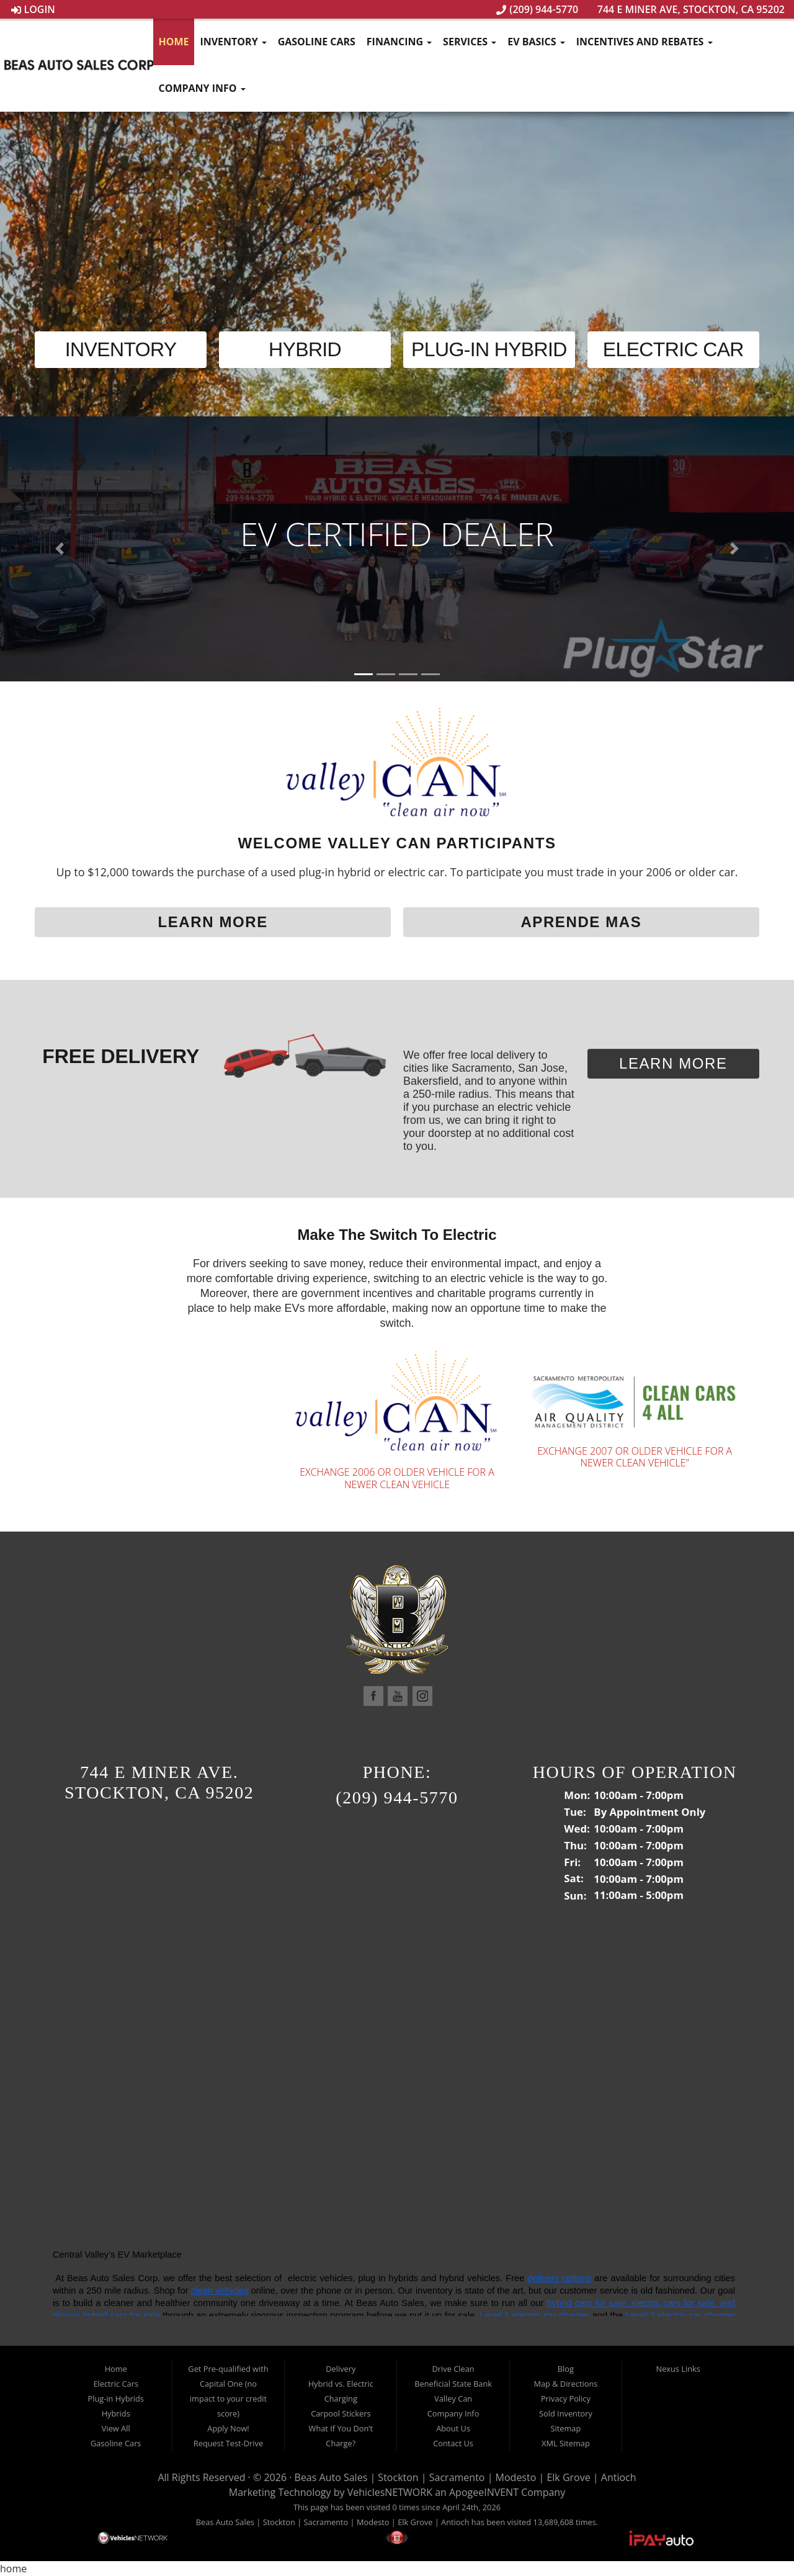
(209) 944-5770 (537, 9)
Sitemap (566, 2428)
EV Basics (536, 41)
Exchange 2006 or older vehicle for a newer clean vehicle (397, 1478)
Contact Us (453, 2443)
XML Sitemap (566, 2443)
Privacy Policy (566, 2398)
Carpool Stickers (340, 2413)
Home (173, 41)
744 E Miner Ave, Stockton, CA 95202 (684, 9)
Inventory (233, 41)
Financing (399, 41)
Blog (566, 2368)
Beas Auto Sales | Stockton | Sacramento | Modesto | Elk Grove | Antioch (465, 2477)
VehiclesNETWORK (389, 2492)
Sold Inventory (565, 2413)
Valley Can (453, 2398)
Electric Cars (115, 2383)
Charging (340, 2398)
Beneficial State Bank (453, 2383)
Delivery (340, 2368)
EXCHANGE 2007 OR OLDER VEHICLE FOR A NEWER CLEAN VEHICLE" (634, 1457)
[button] (59, 548)
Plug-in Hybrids (116, 2398)
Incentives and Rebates (644, 41)
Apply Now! (228, 2428)
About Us (453, 2428)
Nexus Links (678, 2368)
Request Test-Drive (228, 2443)
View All (116, 2428)
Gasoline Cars (316, 41)
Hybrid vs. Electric (340, 2383)
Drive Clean (453, 2368)
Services (469, 41)
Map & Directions (565, 2383)
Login (33, 9)
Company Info (201, 88)
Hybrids (116, 2413)
